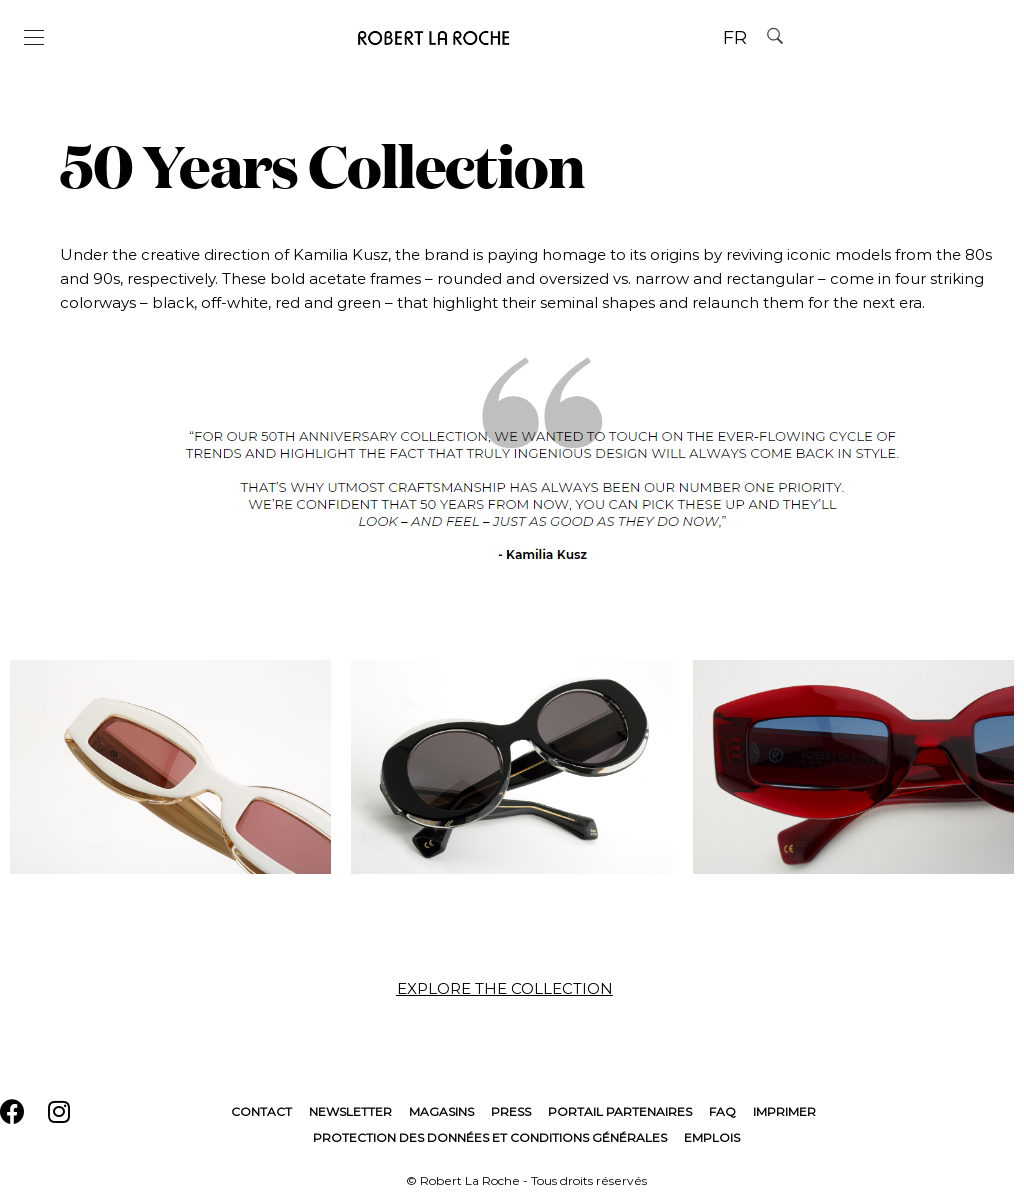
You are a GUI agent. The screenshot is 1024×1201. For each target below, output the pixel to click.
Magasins (441, 1111)
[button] (512, 988)
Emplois (712, 1137)
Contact (261, 1111)
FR (735, 38)
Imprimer (784, 1111)
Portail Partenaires (620, 1111)
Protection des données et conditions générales (490, 1137)
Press (511, 1111)
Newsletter (350, 1111)
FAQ (722, 1111)
